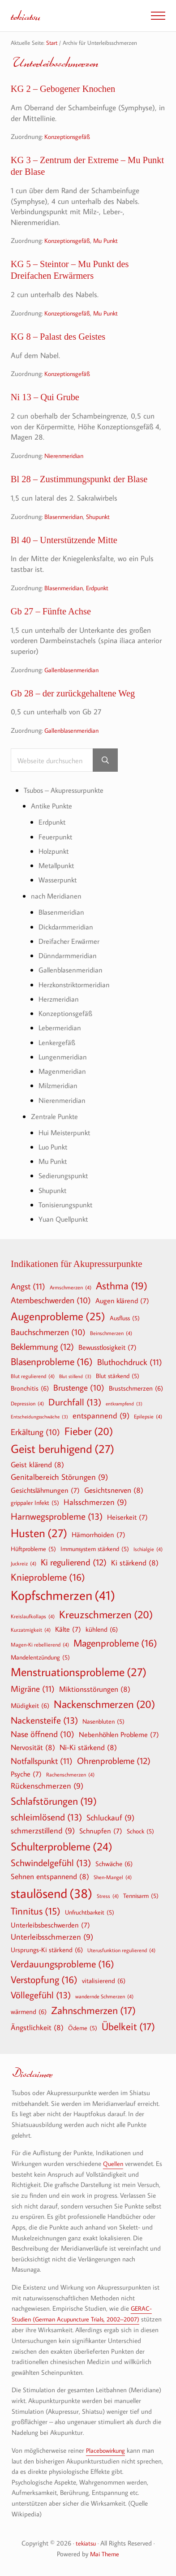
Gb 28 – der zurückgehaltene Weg (74, 696)
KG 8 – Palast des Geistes (59, 338)
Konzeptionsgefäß (69, 137)
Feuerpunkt (56, 839)
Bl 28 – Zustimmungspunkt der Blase (81, 481)
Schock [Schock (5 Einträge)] (140, 1830)
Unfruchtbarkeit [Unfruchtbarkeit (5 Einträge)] (89, 1911)
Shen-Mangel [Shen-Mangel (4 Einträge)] (113, 1875)
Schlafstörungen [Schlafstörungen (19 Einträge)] (54, 1799)
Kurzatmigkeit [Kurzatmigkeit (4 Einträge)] (31, 1628)
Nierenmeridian (66, 457)
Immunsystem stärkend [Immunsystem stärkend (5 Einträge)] (94, 1547)
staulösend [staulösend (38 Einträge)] (51, 1891)
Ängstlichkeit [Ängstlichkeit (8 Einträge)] (37, 2026)
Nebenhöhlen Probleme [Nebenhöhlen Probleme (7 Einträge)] (119, 1733)
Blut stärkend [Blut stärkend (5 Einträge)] (117, 1374)
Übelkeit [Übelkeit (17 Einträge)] (128, 2025)
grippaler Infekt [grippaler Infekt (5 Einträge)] (35, 1501)
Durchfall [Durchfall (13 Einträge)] (74, 1400)
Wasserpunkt (59, 882)
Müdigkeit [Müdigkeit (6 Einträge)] (30, 1704)
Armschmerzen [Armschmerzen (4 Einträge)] (70, 1285)
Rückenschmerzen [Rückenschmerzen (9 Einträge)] (47, 1784)
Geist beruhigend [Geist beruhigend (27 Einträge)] (62, 1447)
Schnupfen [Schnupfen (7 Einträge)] (100, 1829)
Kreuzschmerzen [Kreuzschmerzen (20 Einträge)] (106, 1612)
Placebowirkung (107, 2448)
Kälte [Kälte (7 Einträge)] (68, 1628)
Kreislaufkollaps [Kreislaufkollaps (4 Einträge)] (33, 1614)
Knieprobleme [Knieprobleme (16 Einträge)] (48, 1576)
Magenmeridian (63, 1071)
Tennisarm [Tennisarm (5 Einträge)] (141, 1894)
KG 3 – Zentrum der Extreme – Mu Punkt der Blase (77, 167)
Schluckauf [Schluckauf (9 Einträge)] (110, 1816)
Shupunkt (103, 518)
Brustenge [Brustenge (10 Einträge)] (78, 1386)
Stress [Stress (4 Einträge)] (108, 1894)
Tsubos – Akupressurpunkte (67, 793)
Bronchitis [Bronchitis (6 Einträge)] (30, 1386)
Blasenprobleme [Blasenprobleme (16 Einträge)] (52, 1360)
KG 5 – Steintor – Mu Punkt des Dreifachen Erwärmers (71, 271)
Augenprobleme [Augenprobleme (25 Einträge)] (58, 1315)
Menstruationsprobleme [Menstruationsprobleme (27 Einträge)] (78, 1670)
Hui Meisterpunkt (66, 1132)
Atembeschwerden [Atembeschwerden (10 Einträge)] (51, 1299)
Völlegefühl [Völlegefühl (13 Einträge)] (41, 1993)
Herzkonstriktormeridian (76, 985)
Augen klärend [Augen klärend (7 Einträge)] (122, 1299)
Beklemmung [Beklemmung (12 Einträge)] (42, 1345)
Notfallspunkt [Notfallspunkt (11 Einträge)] (42, 1759)
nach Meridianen (57, 898)
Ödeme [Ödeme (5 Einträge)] (82, 2026)
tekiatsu (26, 15)
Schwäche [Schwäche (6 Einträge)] (114, 1862)
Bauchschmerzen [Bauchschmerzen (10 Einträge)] (48, 1331)
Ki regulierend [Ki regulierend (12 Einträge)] (74, 1560)
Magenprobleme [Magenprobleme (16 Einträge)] (115, 1642)
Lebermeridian (61, 1028)
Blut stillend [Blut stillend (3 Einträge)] (75, 1375)
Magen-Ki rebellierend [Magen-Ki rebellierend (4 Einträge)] (40, 1642)
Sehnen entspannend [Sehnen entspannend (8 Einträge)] (50, 1875)
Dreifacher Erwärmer (70, 942)
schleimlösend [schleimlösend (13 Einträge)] (46, 1815)
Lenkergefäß (57, 1042)
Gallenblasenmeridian (73, 672)
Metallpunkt (58, 868)
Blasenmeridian (65, 518)
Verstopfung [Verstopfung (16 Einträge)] (44, 1978)
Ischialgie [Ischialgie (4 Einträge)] (148, 1547)
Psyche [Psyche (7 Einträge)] (26, 1772)
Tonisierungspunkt (67, 1203)
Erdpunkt (102, 590)
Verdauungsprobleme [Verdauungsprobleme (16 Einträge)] (62, 1962)
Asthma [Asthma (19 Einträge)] (121, 1284)
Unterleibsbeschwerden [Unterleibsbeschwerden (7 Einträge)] (50, 1923)
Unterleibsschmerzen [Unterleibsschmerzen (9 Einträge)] (52, 1935)
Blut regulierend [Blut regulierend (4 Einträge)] (33, 1374)
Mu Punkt (111, 241)
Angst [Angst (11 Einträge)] (28, 1285)
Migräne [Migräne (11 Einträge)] (33, 1687)
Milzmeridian (59, 1085)
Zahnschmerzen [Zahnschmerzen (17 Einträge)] (93, 2009)
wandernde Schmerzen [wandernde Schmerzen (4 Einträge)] (104, 1994)
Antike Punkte (53, 808)
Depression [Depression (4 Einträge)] (27, 1401)
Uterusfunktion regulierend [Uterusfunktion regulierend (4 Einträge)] (121, 1948)
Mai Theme (104, 2552)
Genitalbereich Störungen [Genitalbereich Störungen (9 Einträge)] (59, 1476)
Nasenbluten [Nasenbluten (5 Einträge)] (103, 1720)
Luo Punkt (55, 1146)
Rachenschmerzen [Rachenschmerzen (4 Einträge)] (70, 1772)
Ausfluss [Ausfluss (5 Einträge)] (125, 1317)
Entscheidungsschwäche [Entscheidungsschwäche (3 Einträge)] (39, 1415)
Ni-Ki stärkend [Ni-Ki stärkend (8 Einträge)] (88, 1746)
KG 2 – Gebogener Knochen (64, 89)
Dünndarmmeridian (69, 957)
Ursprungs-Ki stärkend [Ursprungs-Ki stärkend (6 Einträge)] (47, 1948)
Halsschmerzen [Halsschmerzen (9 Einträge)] (95, 1501)
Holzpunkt (55, 853)
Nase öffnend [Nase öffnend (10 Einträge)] (42, 1733)
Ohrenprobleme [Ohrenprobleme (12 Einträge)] (113, 1759)
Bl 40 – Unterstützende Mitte (65, 542)
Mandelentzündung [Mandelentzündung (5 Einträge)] (40, 1656)
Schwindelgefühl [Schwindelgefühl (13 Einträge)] (51, 1861)
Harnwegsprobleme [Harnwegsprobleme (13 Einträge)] (57, 1515)
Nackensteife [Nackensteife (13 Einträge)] (44, 1719)
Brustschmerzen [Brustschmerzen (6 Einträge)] (136, 1386)
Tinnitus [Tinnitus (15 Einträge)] (35, 1910)
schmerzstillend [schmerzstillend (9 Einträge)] (43, 1829)
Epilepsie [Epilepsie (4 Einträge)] (148, 1414)
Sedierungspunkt (65, 1175)
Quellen (113, 2162)
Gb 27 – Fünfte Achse (52, 614)
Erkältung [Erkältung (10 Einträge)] (35, 1431)
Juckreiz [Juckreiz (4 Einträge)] (23, 1561)
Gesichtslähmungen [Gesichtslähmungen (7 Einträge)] (45, 1489)
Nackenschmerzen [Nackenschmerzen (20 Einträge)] (104, 1703)
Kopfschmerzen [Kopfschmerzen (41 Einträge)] (63, 1594)
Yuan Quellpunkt (65, 1217)
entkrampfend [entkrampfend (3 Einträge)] (124, 1402)
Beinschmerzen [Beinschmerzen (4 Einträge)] (111, 1331)
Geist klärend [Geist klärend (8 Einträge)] (37, 1463)
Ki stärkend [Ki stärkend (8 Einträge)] (135, 1561)
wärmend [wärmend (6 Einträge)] (29, 2010)
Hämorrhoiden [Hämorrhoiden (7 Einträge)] (98, 1533)
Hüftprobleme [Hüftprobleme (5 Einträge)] (33, 1547)
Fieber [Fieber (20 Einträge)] (88, 1429)
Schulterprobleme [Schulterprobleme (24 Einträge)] (61, 1845)
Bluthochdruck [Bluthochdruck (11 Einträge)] (129, 1360)
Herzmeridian (59, 999)
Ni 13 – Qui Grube (46, 399)
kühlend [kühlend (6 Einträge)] (102, 1627)
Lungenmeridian (64, 1057)
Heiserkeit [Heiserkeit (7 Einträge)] (127, 1515)
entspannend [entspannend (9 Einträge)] (101, 1414)
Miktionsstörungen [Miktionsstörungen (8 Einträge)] (94, 1687)
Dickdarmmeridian (67, 928)
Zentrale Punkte (56, 1115)
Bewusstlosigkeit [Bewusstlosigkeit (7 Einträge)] (107, 1346)
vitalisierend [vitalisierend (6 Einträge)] (103, 1979)
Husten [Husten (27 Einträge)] (39, 1531)
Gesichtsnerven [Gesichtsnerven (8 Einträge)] (113, 1488)
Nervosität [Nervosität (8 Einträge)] (33, 1746)
